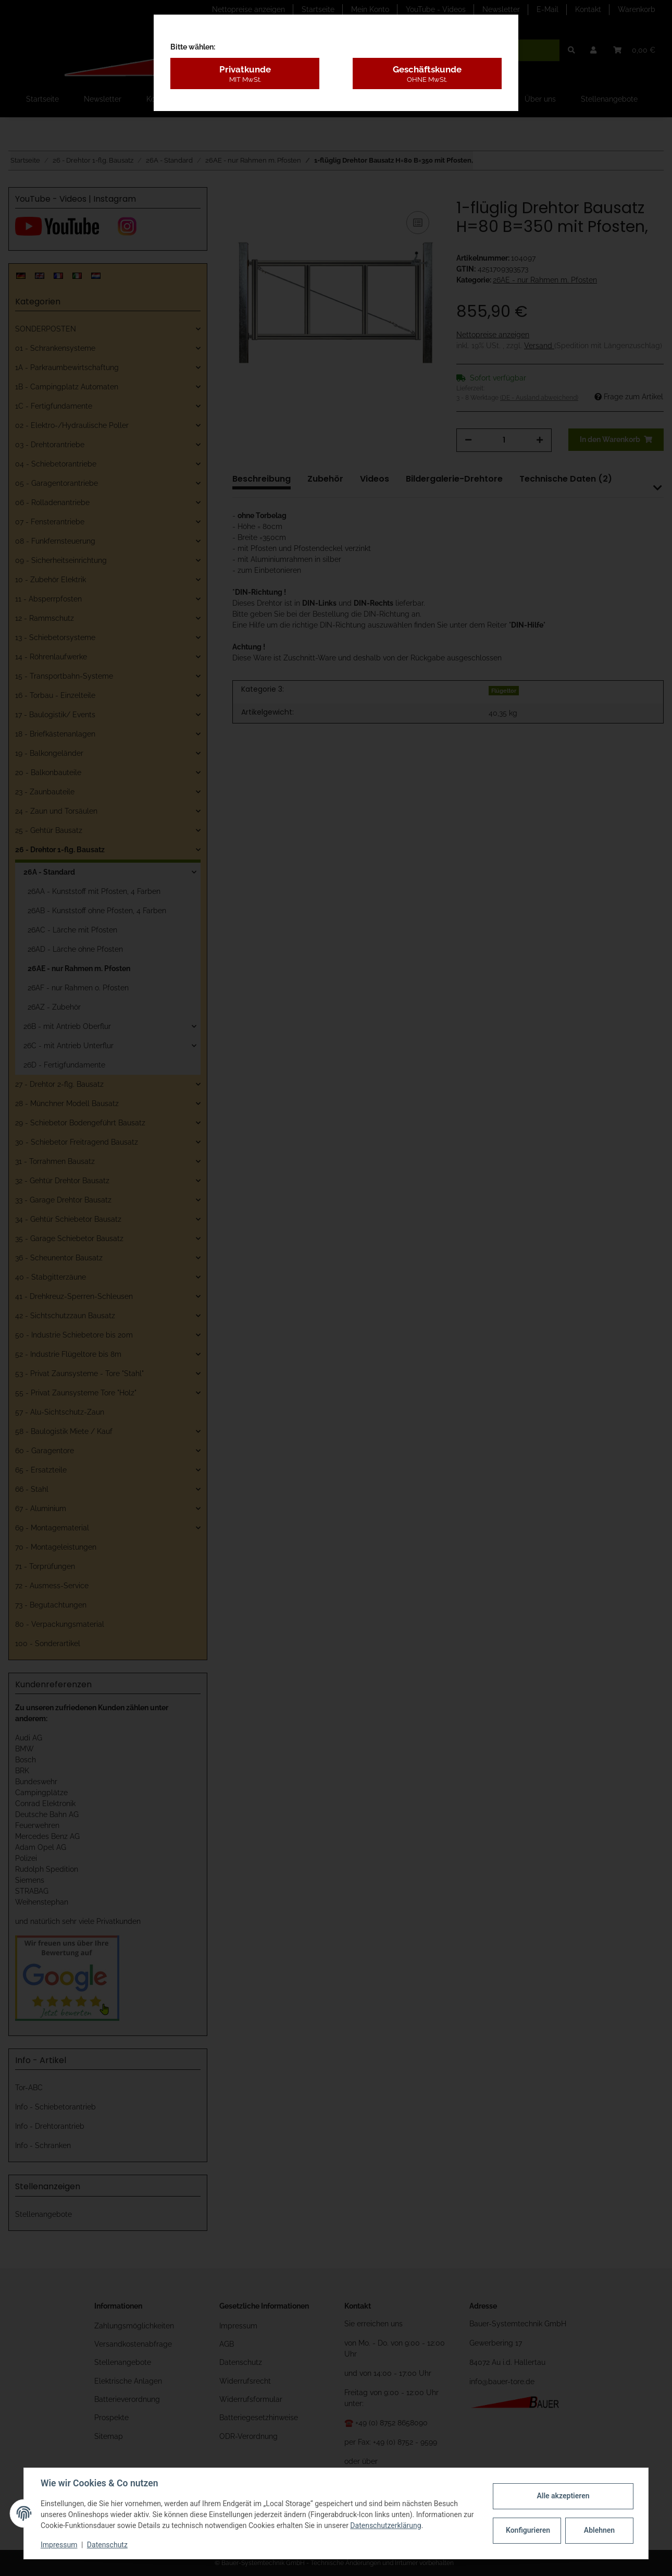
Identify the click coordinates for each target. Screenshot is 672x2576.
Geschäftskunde (427, 74)
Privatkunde (244, 74)
